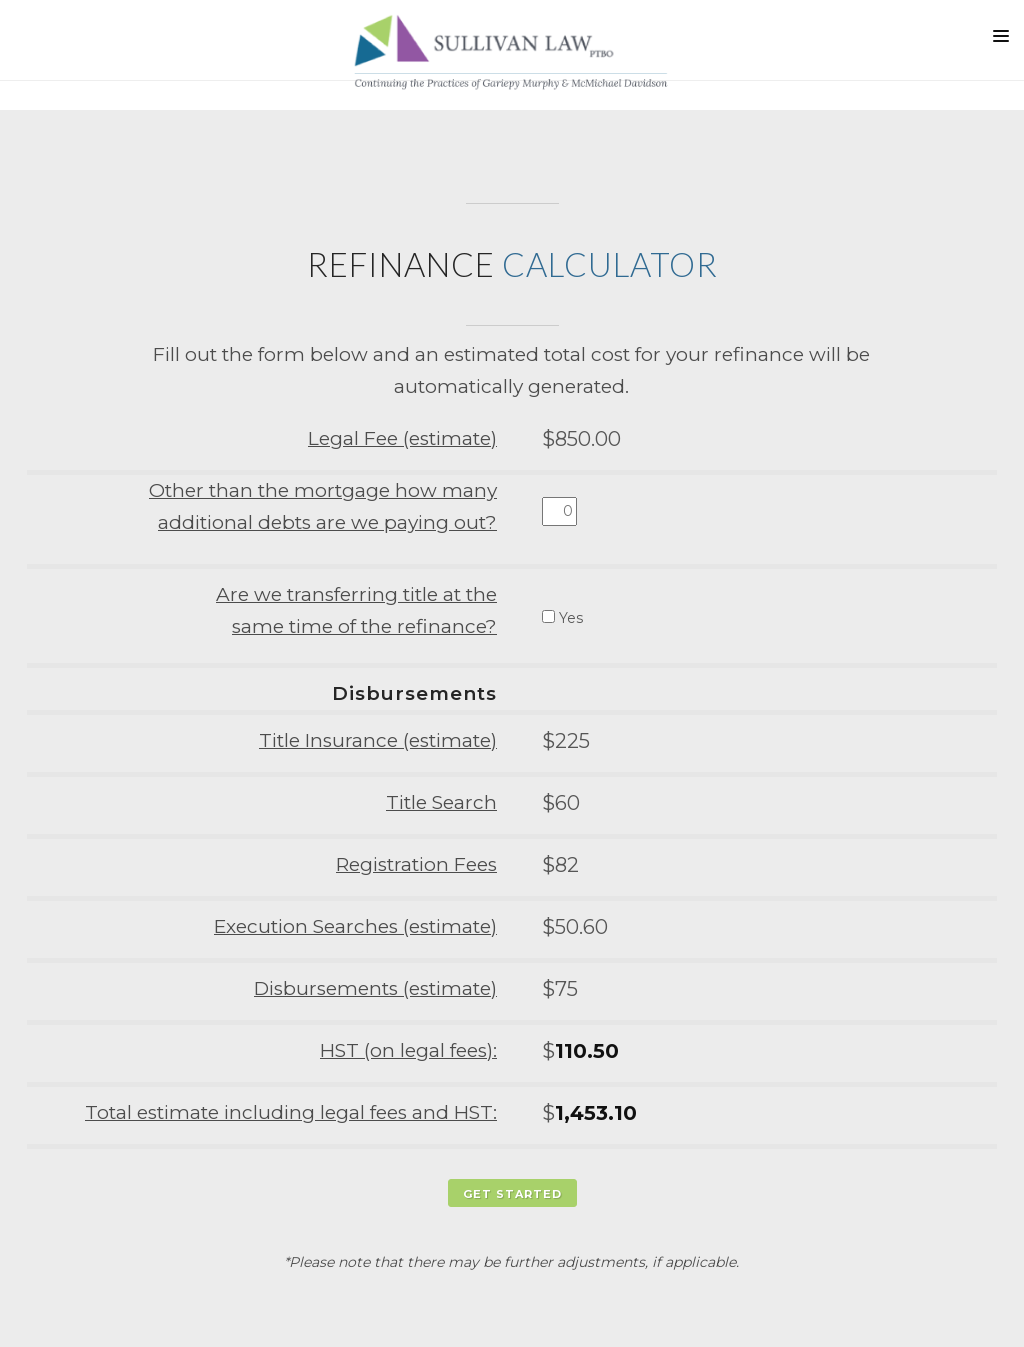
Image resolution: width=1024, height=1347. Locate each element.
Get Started (512, 1194)
